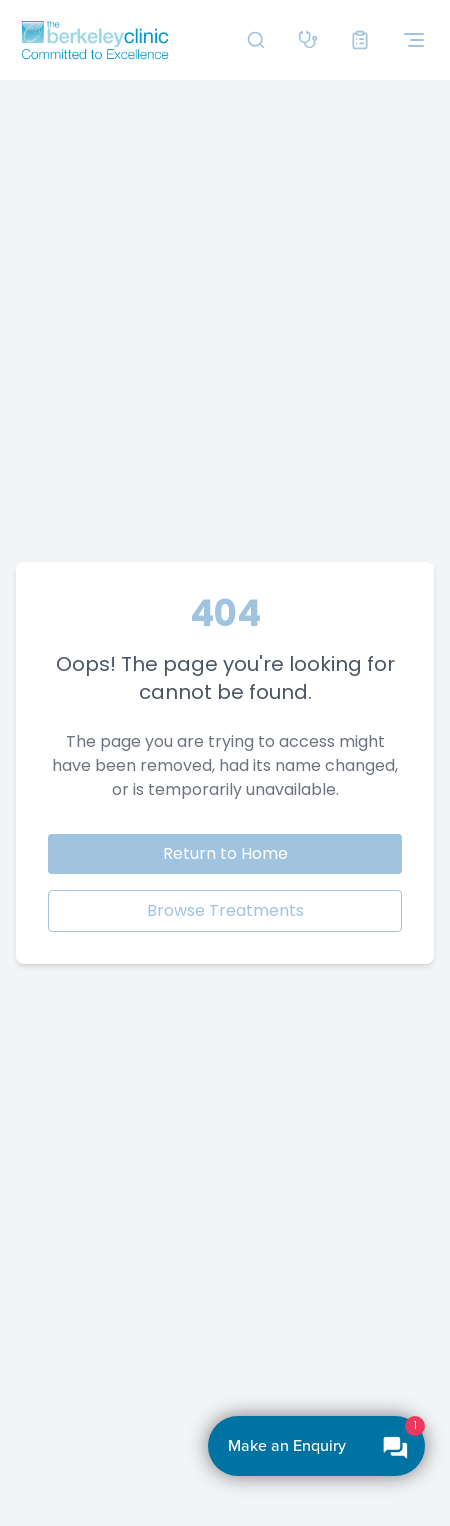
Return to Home (225, 853)
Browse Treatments (225, 910)
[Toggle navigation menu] (414, 40)
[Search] (256, 40)
